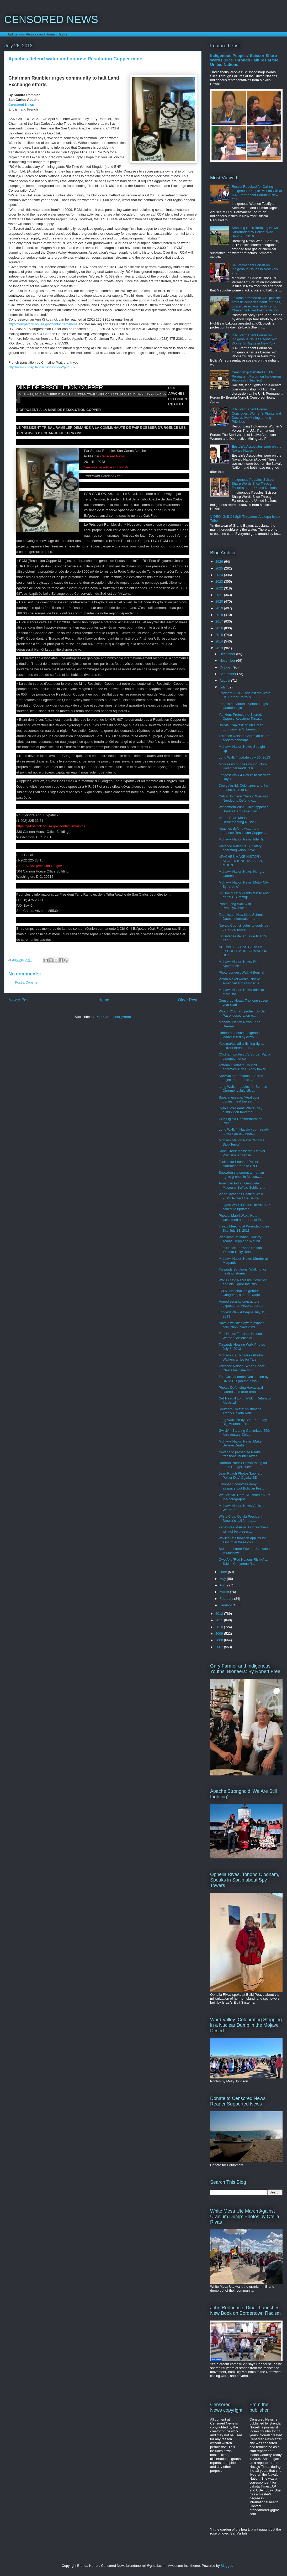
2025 (219, 568)
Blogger (226, 2566)
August (225, 680)
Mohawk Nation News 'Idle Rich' (243, 839)
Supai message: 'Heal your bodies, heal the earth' (239, 1099)
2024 (219, 575)
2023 (219, 581)
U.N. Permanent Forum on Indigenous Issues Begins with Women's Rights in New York (255, 339)
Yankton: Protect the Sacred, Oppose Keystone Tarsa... (240, 717)
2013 (219, 648)
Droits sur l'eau (143, 394)
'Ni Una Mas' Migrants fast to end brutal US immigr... (244, 895)
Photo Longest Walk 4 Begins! (241, 972)
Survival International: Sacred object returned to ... (241, 1078)
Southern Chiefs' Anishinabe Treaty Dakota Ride (240, 1411)
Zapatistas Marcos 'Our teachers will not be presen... (243, 1529)
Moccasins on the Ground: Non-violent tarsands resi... (243, 766)
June (224, 1572)
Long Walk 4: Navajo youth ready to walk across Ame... (244, 1131)
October (226, 667)
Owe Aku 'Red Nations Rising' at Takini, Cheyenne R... (243, 1562)
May (223, 1579)
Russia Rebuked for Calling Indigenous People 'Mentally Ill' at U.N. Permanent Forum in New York (257, 193)
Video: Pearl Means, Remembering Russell (237, 820)
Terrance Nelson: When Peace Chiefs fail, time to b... (242, 1368)
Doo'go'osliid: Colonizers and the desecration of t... (243, 787)
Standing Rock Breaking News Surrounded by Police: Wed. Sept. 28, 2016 (255, 232)
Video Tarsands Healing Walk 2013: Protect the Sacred (241, 1196)
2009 (219, 1634)
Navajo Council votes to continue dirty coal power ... (243, 927)
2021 (219, 595)
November (228, 660)
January (226, 1605)
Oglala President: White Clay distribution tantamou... (240, 1110)
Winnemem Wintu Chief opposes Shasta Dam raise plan (243, 809)
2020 (219, 601)
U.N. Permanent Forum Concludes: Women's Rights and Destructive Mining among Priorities (256, 415)
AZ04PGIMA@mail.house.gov (39, 866)
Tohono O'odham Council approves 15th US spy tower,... (244, 1067)
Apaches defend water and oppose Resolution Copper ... (243, 831)
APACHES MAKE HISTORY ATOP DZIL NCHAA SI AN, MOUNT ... (241, 861)
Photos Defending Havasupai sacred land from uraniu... (241, 1390)
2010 (219, 1627)
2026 (219, 561)
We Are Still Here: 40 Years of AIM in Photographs (244, 1497)
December (228, 654)
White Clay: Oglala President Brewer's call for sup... (240, 1518)
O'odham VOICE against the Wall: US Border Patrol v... (244, 695)
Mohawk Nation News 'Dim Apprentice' (239, 964)
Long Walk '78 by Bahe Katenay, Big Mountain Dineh (243, 1422)
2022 (219, 588)
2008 (219, 1640)
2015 (219, 635)
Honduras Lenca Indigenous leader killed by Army (240, 1035)
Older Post (187, 1000)
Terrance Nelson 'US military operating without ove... (240, 848)
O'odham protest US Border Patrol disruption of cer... (244, 1056)
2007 (219, 1647)
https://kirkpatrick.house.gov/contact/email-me (43, 324)
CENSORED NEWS (51, 19)
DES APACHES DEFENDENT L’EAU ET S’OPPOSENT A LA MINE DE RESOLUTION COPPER (91, 384)
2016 (219, 628)
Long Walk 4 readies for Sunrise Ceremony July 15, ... (243, 1089)
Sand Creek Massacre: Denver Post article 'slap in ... (242, 1153)
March (225, 1592)
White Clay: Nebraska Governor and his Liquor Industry (243, 1282)
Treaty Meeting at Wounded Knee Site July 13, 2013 (244, 1228)
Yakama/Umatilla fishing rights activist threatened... (241, 1046)
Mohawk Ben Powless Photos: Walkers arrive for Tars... (241, 1357)
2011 (219, 1620)
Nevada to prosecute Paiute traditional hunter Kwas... (240, 1454)
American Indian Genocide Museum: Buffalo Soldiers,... (242, 1185)
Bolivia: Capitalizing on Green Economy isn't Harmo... (241, 727)
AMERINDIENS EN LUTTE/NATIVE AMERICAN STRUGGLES (89, 394)
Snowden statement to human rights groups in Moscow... (241, 1175)
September (228, 674)
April (223, 1585)
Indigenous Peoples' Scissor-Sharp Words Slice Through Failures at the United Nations (244, 60)
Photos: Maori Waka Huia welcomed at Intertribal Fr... (241, 1218)
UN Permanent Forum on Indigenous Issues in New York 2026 (255, 269)
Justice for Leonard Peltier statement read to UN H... (240, 1164)
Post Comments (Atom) (113, 1017)
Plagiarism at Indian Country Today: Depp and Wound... (241, 1239)
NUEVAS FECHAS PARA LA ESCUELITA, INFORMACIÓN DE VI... (243, 951)
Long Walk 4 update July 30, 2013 (244, 757)
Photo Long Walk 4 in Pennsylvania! (235, 906)
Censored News (21, 105)
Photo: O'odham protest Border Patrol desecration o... (242, 1013)
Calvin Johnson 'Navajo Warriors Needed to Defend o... (243, 798)
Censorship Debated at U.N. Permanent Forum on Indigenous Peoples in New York (256, 376)
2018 (219, 615)
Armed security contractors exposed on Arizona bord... (241, 1303)
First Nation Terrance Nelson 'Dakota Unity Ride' (240, 1250)
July (223, 687)
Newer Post (19, 1000)
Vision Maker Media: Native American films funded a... (240, 981)
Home (103, 1000)
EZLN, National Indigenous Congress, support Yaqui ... (241, 1293)
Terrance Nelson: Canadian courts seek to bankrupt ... (244, 738)
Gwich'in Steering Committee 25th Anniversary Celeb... (244, 1433)
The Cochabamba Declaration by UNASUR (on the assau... (243, 1379)
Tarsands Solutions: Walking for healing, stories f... (242, 1271)
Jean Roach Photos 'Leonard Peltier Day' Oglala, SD (240, 1475)
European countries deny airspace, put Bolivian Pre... (241, 1486)
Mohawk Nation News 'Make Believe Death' (240, 1443)
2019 (219, 608)
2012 (219, 1614)
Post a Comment (27, 982)
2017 (219, 621)
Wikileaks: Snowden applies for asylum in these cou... (242, 1540)
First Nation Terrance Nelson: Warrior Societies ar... (241, 1336)
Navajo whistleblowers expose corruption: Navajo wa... (241, 1325)
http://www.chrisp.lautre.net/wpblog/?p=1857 (41, 367)
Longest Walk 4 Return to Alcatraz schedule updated (244, 1207)
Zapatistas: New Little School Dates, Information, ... (241, 917)
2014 (219, 641)
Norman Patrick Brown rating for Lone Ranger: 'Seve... (243, 1465)
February (227, 1599)
